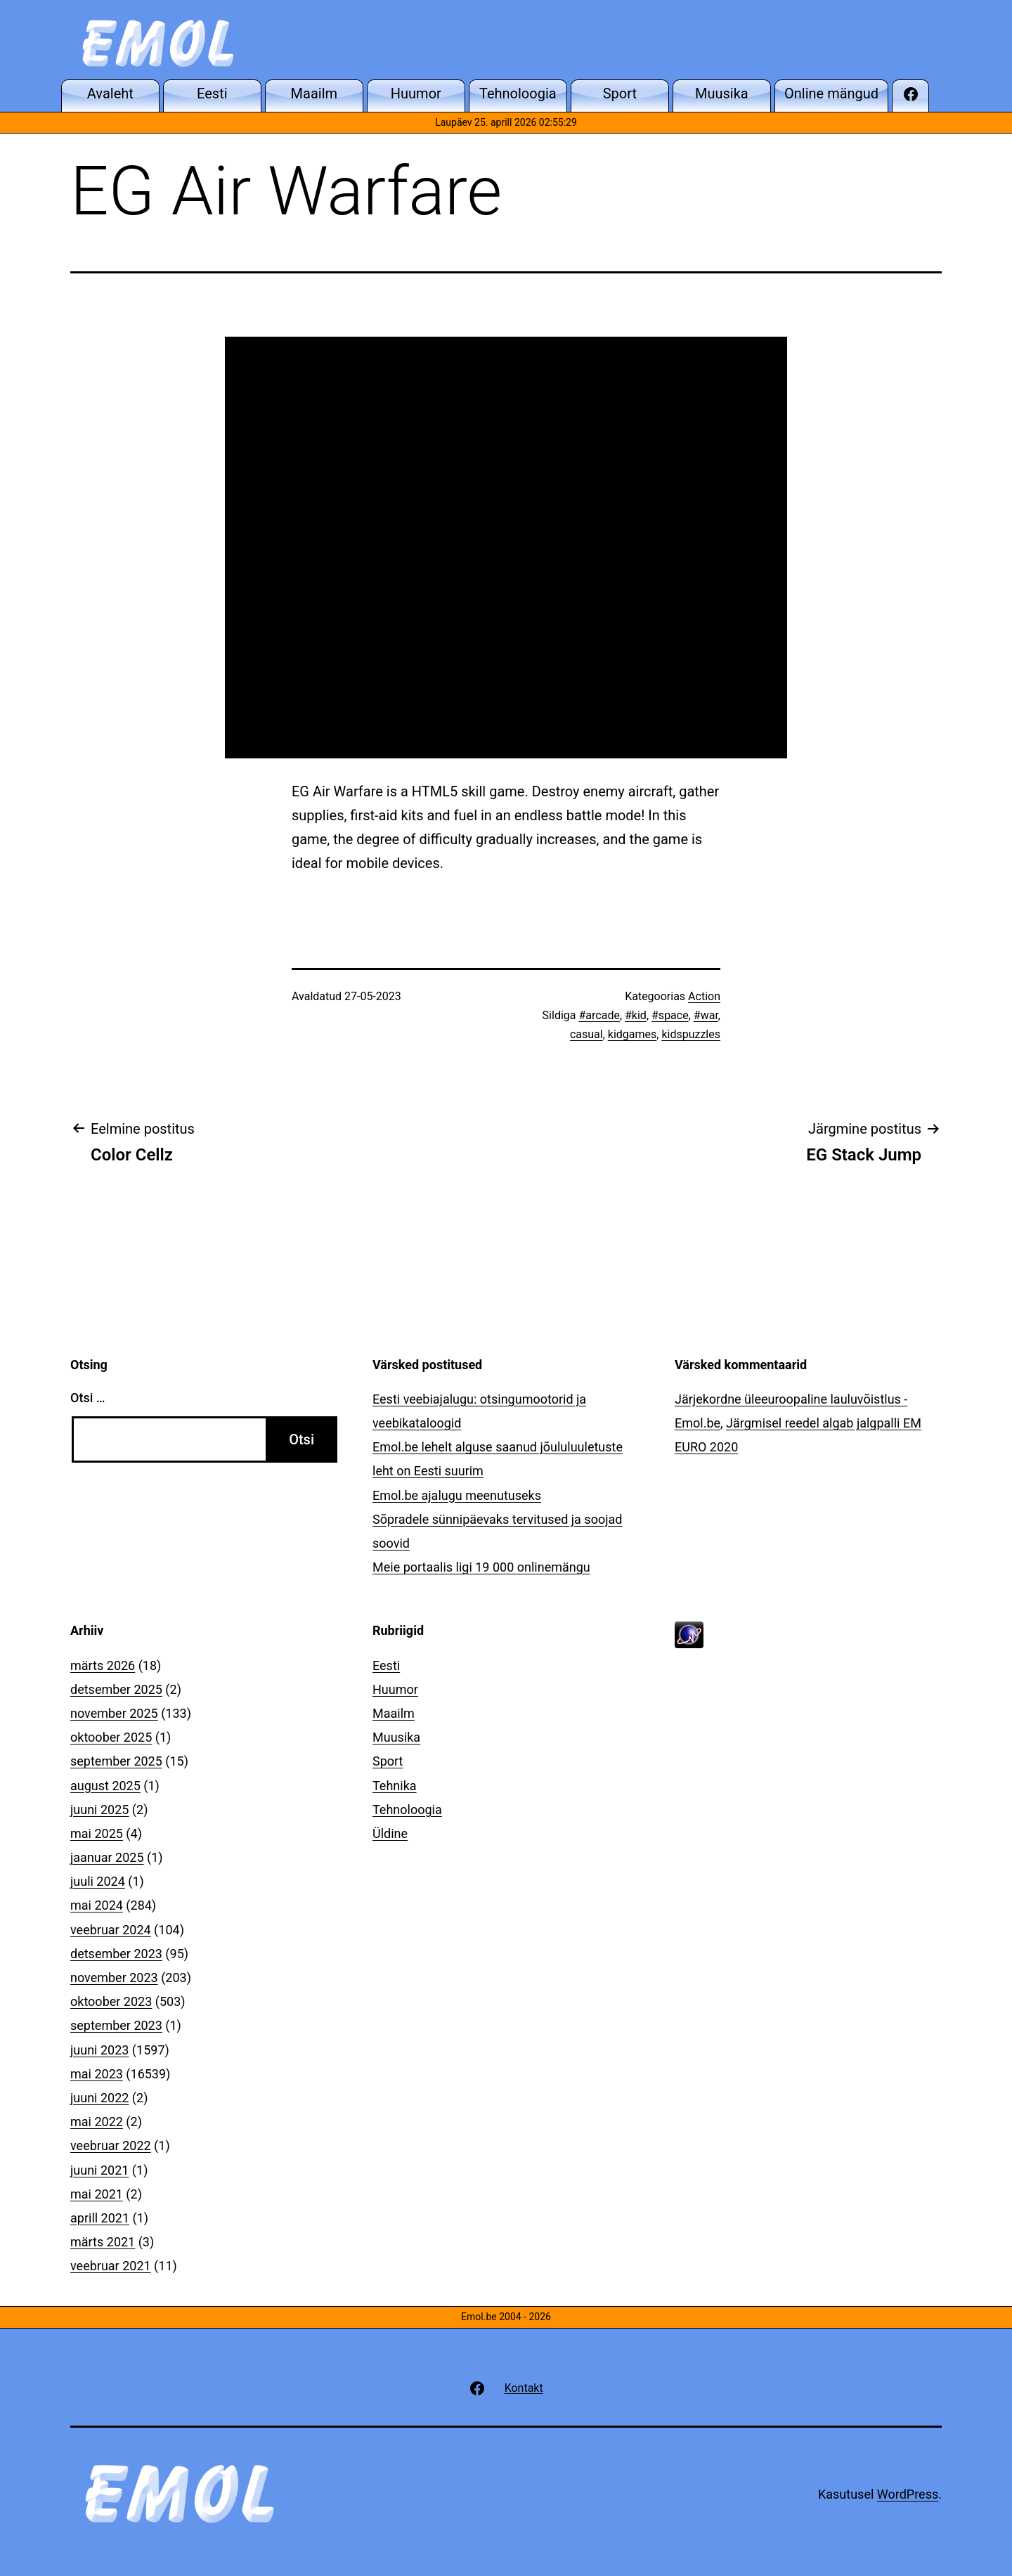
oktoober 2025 (111, 1737)
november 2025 (114, 1713)
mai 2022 (96, 2121)
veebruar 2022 (110, 2145)
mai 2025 (96, 1833)
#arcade (598, 1015)
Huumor (395, 1689)
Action (704, 996)
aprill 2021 (99, 2218)
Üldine (390, 1833)
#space (670, 1015)
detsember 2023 (116, 1953)
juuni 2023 (99, 2050)
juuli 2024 (97, 1881)
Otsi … (87, 1397)
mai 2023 (96, 2073)
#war (706, 1015)
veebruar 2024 (110, 1929)
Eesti (386, 1665)
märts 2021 (102, 2241)
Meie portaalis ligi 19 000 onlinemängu (481, 1567)
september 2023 (116, 2025)
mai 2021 (96, 2194)
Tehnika (394, 1785)
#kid (636, 1015)
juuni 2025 (99, 1809)
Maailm (393, 1713)
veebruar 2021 (110, 2265)
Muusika (396, 1737)
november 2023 (114, 1977)
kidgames (632, 1034)
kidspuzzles (690, 1034)
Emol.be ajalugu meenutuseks (456, 1495)
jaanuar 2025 (107, 1857)
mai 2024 (96, 1905)
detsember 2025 (116, 1689)
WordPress (907, 2494)
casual (586, 1034)
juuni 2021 (99, 2170)
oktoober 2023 (111, 2001)
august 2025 (105, 1785)
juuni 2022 (99, 2097)
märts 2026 (102, 1665)
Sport (387, 1761)
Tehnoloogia (407, 1809)
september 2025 (116, 1761)
